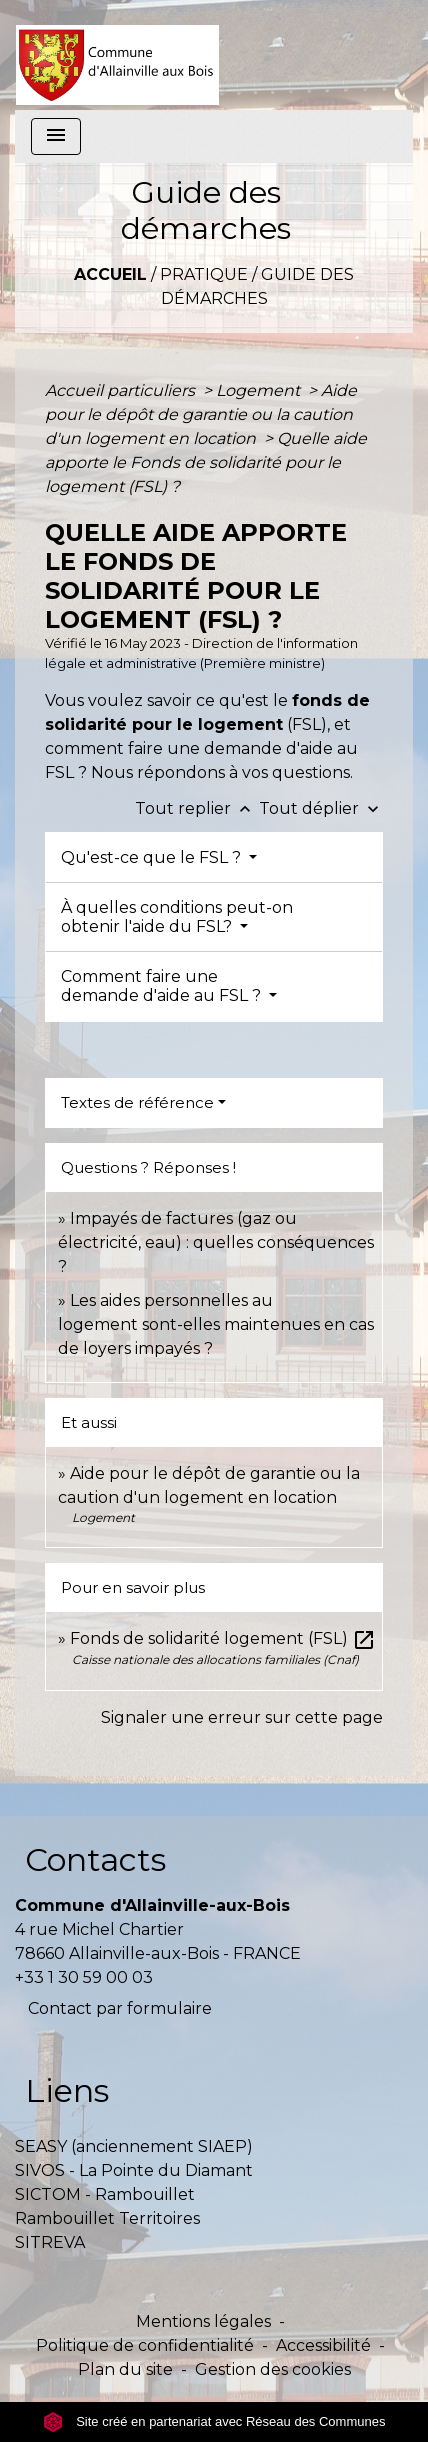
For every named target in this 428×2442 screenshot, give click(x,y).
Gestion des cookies (273, 2369)
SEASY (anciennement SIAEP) (134, 2146)
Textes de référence (137, 1102)
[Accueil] (117, 55)
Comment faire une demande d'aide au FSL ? (163, 986)
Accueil (110, 274)
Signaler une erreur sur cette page (242, 1717)
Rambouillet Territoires (107, 2218)
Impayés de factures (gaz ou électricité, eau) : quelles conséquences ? (216, 1242)
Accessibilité (323, 2345)
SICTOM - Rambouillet (105, 2194)
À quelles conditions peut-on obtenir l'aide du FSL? (177, 917)
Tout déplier (321, 808)
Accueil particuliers (122, 390)
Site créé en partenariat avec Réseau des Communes (214, 2421)
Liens (67, 2090)
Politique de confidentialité (145, 2345)
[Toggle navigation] (56, 136)
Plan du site (125, 2369)
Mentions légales (203, 2321)
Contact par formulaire (120, 2008)
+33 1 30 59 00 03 (84, 1977)
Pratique (204, 274)
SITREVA (50, 2242)
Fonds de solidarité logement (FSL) (223, 1638)
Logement (260, 390)
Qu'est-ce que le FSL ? (153, 857)
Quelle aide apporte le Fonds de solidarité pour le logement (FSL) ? (206, 462)
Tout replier (197, 808)
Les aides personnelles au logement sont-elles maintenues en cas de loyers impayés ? (216, 1324)
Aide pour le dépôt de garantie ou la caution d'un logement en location (201, 414)
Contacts (95, 1859)
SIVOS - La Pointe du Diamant (134, 2170)
